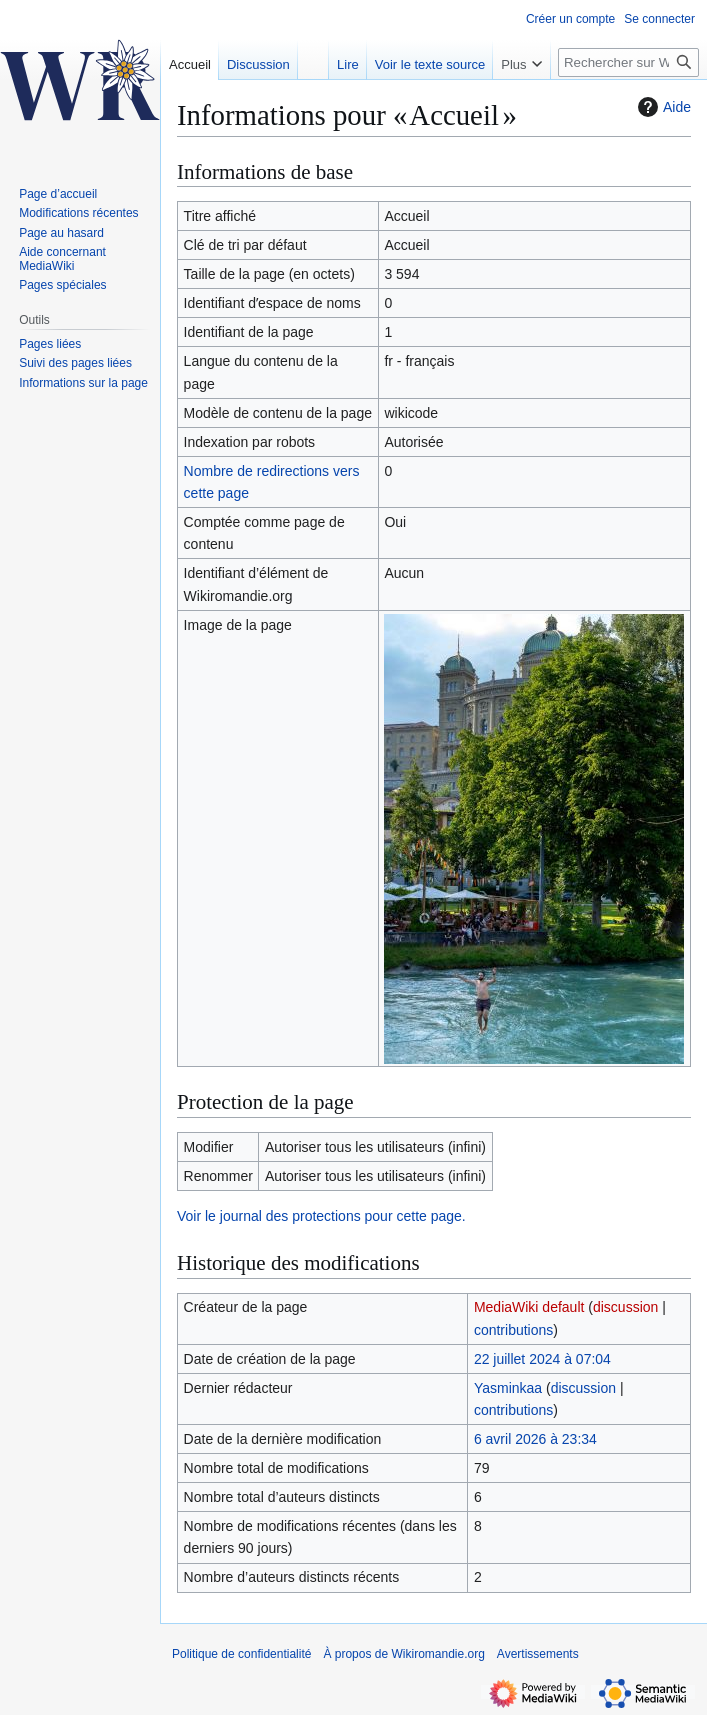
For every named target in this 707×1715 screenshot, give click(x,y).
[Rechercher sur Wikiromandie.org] (628, 62)
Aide (662, 107)
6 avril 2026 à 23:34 (535, 1439)
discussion (625, 1307)
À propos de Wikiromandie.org (403, 1654)
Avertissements (538, 1654)
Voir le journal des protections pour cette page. (321, 1216)
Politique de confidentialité (241, 1654)
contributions (513, 1330)
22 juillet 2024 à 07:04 (542, 1359)
